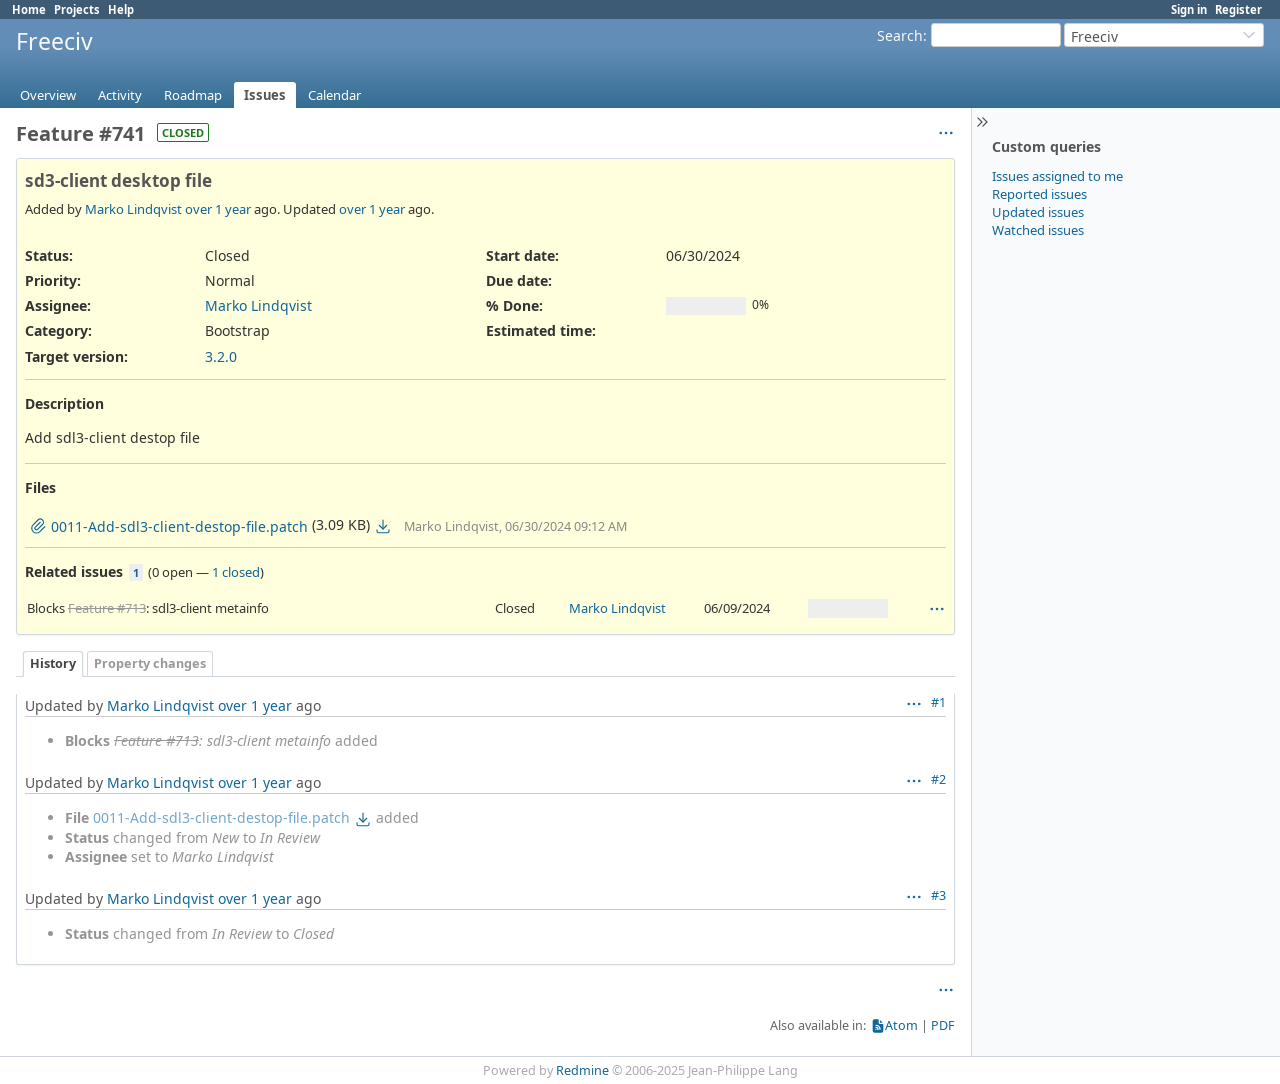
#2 (938, 779)
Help (121, 9)
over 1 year (218, 209)
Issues (265, 95)
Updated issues (1038, 212)
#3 (938, 895)
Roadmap (193, 95)
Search (900, 35)
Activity (120, 95)
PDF (943, 1025)
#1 (938, 702)
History (53, 663)
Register (1238, 9)
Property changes (150, 663)
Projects (77, 9)
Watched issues (1038, 230)
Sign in (1189, 9)
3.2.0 (221, 356)
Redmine (582, 1070)
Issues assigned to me (1057, 176)
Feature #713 (107, 608)
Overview (48, 95)
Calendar (334, 95)
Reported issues (1039, 194)
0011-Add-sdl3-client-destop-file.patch (221, 817)
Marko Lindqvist (133, 209)
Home (29, 9)
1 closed (236, 572)
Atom (901, 1025)
